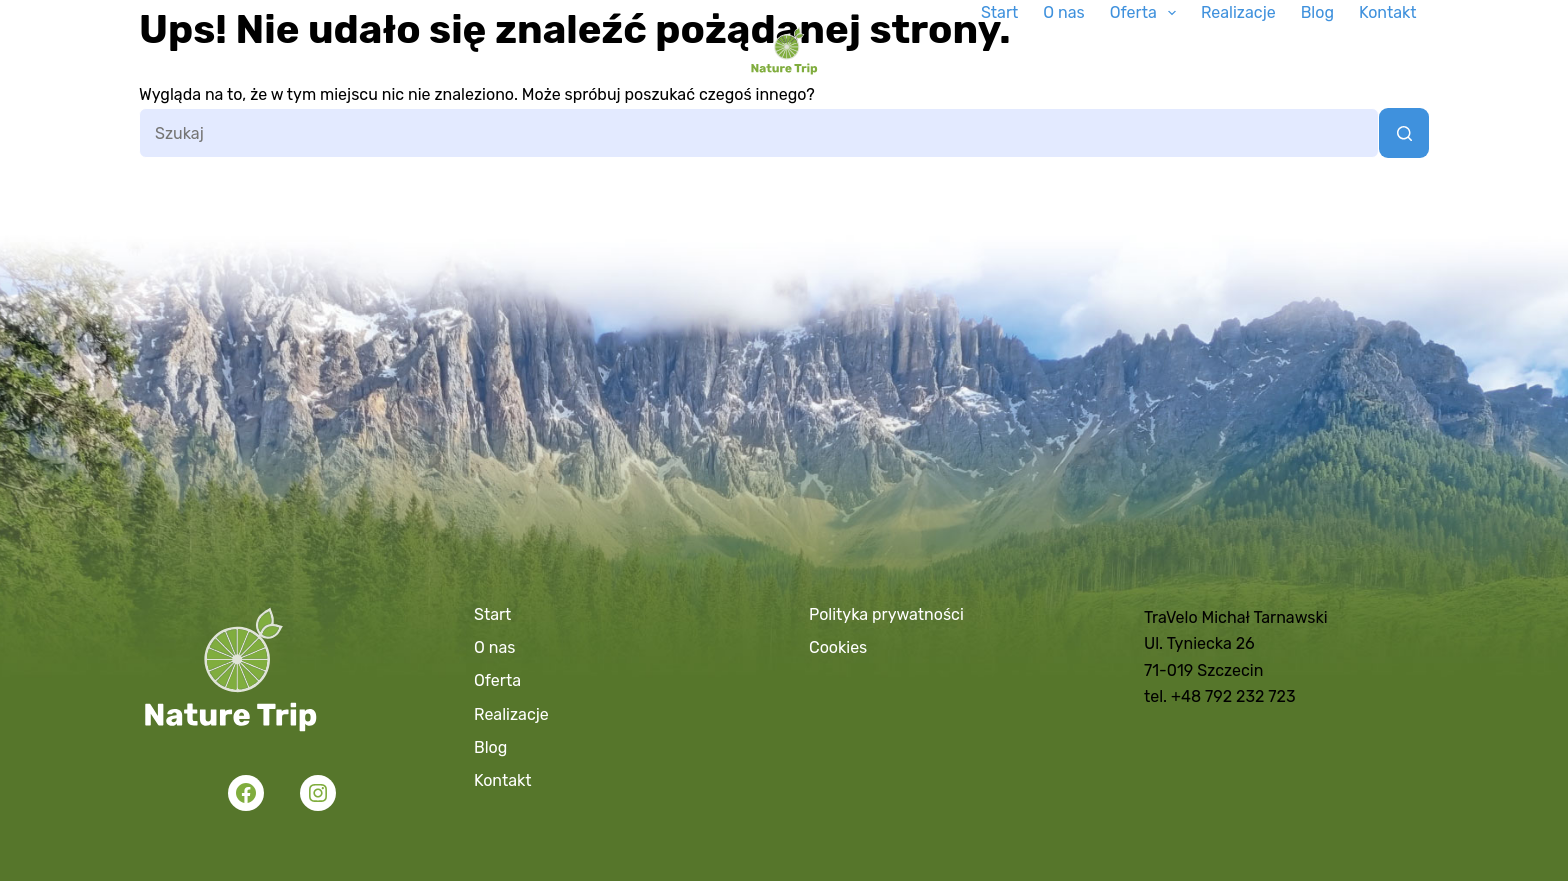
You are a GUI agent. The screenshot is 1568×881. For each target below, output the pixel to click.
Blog (1317, 12)
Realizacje (1238, 12)
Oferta (1147, 13)
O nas (1063, 12)
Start (999, 12)
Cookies (838, 647)
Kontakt (1388, 12)
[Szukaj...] (759, 133)
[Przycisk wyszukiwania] (1404, 133)
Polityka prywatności (886, 614)
